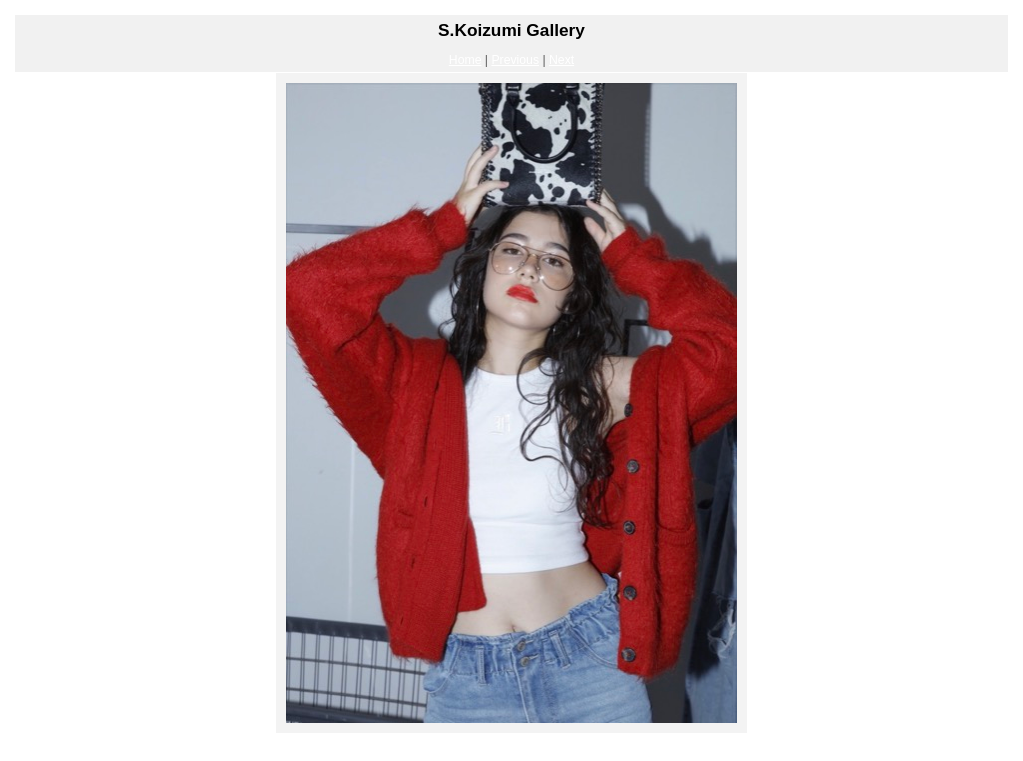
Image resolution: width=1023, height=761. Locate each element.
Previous (515, 60)
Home (465, 60)
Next (561, 60)
